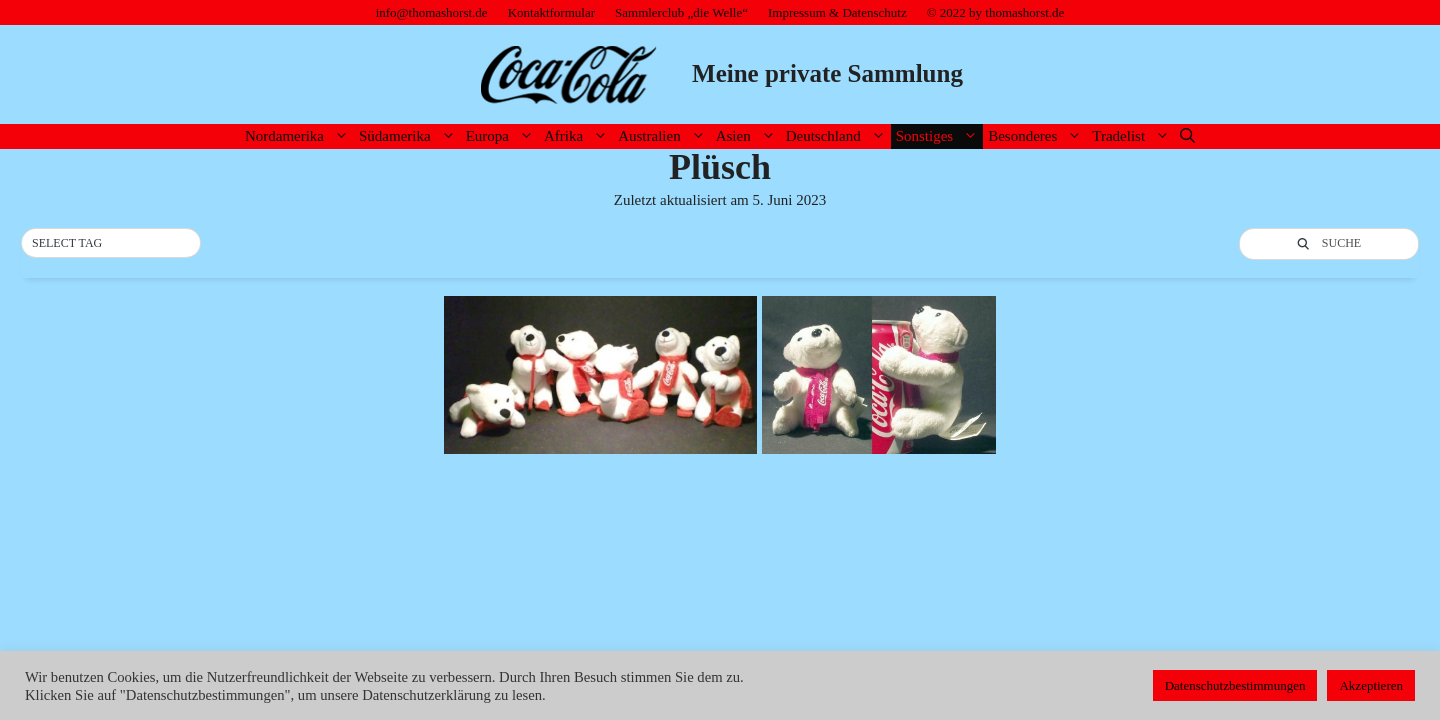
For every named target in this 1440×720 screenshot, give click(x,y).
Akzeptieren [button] (1371, 685)
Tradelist (1133, 136)
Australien (664, 136)
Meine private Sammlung (827, 73)
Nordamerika (299, 136)
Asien (748, 136)
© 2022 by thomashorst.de (996, 12)
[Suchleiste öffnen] (1187, 136)
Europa (502, 136)
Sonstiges (940, 136)
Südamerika (410, 136)
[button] (111, 244)
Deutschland (838, 136)
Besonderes (1037, 136)
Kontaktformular (551, 12)
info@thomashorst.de (432, 12)
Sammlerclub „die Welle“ (681, 12)
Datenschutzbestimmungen (1235, 685)
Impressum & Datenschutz (837, 12)
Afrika (578, 136)
